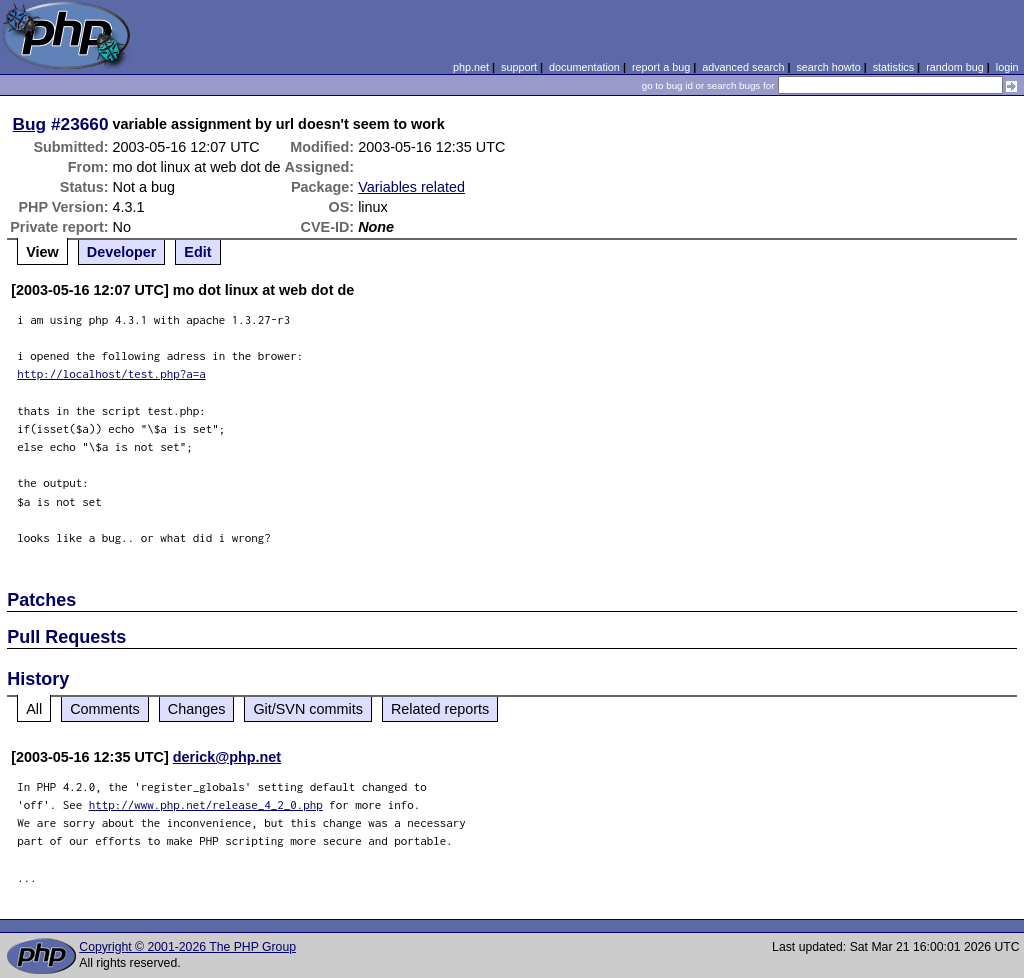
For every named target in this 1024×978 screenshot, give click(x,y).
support (519, 67)
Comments (105, 709)
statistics (893, 67)
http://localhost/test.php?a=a (111, 373)
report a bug (661, 67)
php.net (471, 67)
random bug (955, 67)
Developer (122, 252)
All (34, 709)
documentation (584, 67)
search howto (828, 67)
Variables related (411, 187)
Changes (197, 709)
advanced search (743, 67)
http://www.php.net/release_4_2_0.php (206, 804)
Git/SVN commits (308, 709)
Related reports (440, 709)
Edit (197, 252)
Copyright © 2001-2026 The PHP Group (187, 947)
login (1007, 67)
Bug (30, 124)
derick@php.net (227, 757)
